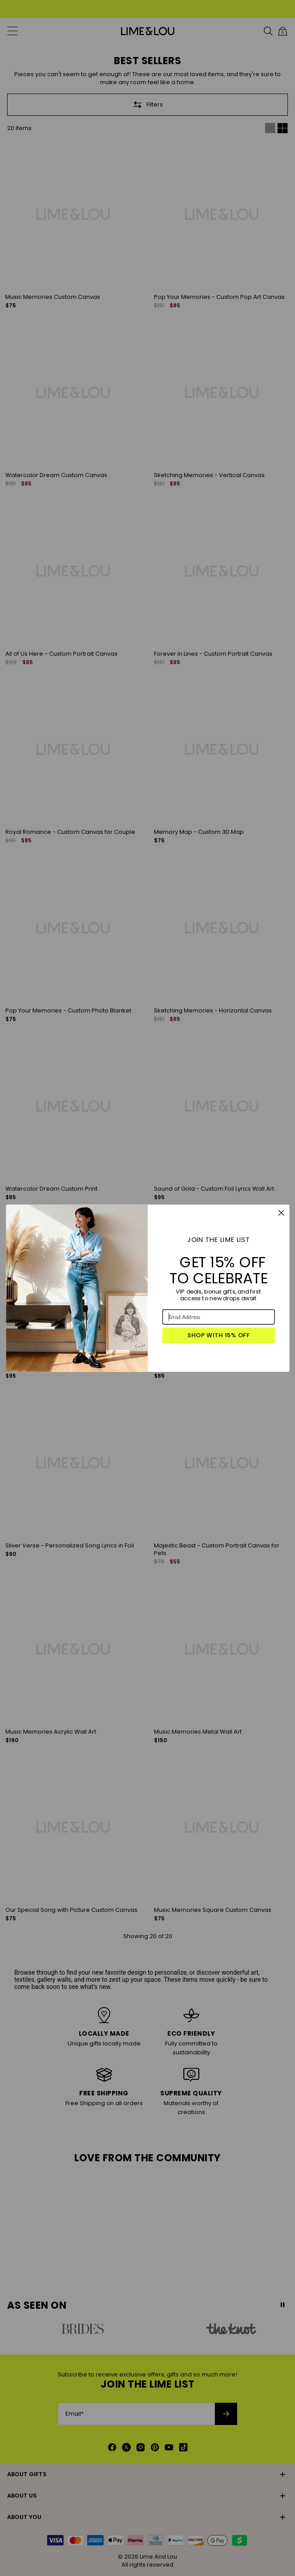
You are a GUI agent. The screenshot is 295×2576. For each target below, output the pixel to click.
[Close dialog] (281, 1212)
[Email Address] (218, 1316)
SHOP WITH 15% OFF (218, 1335)
